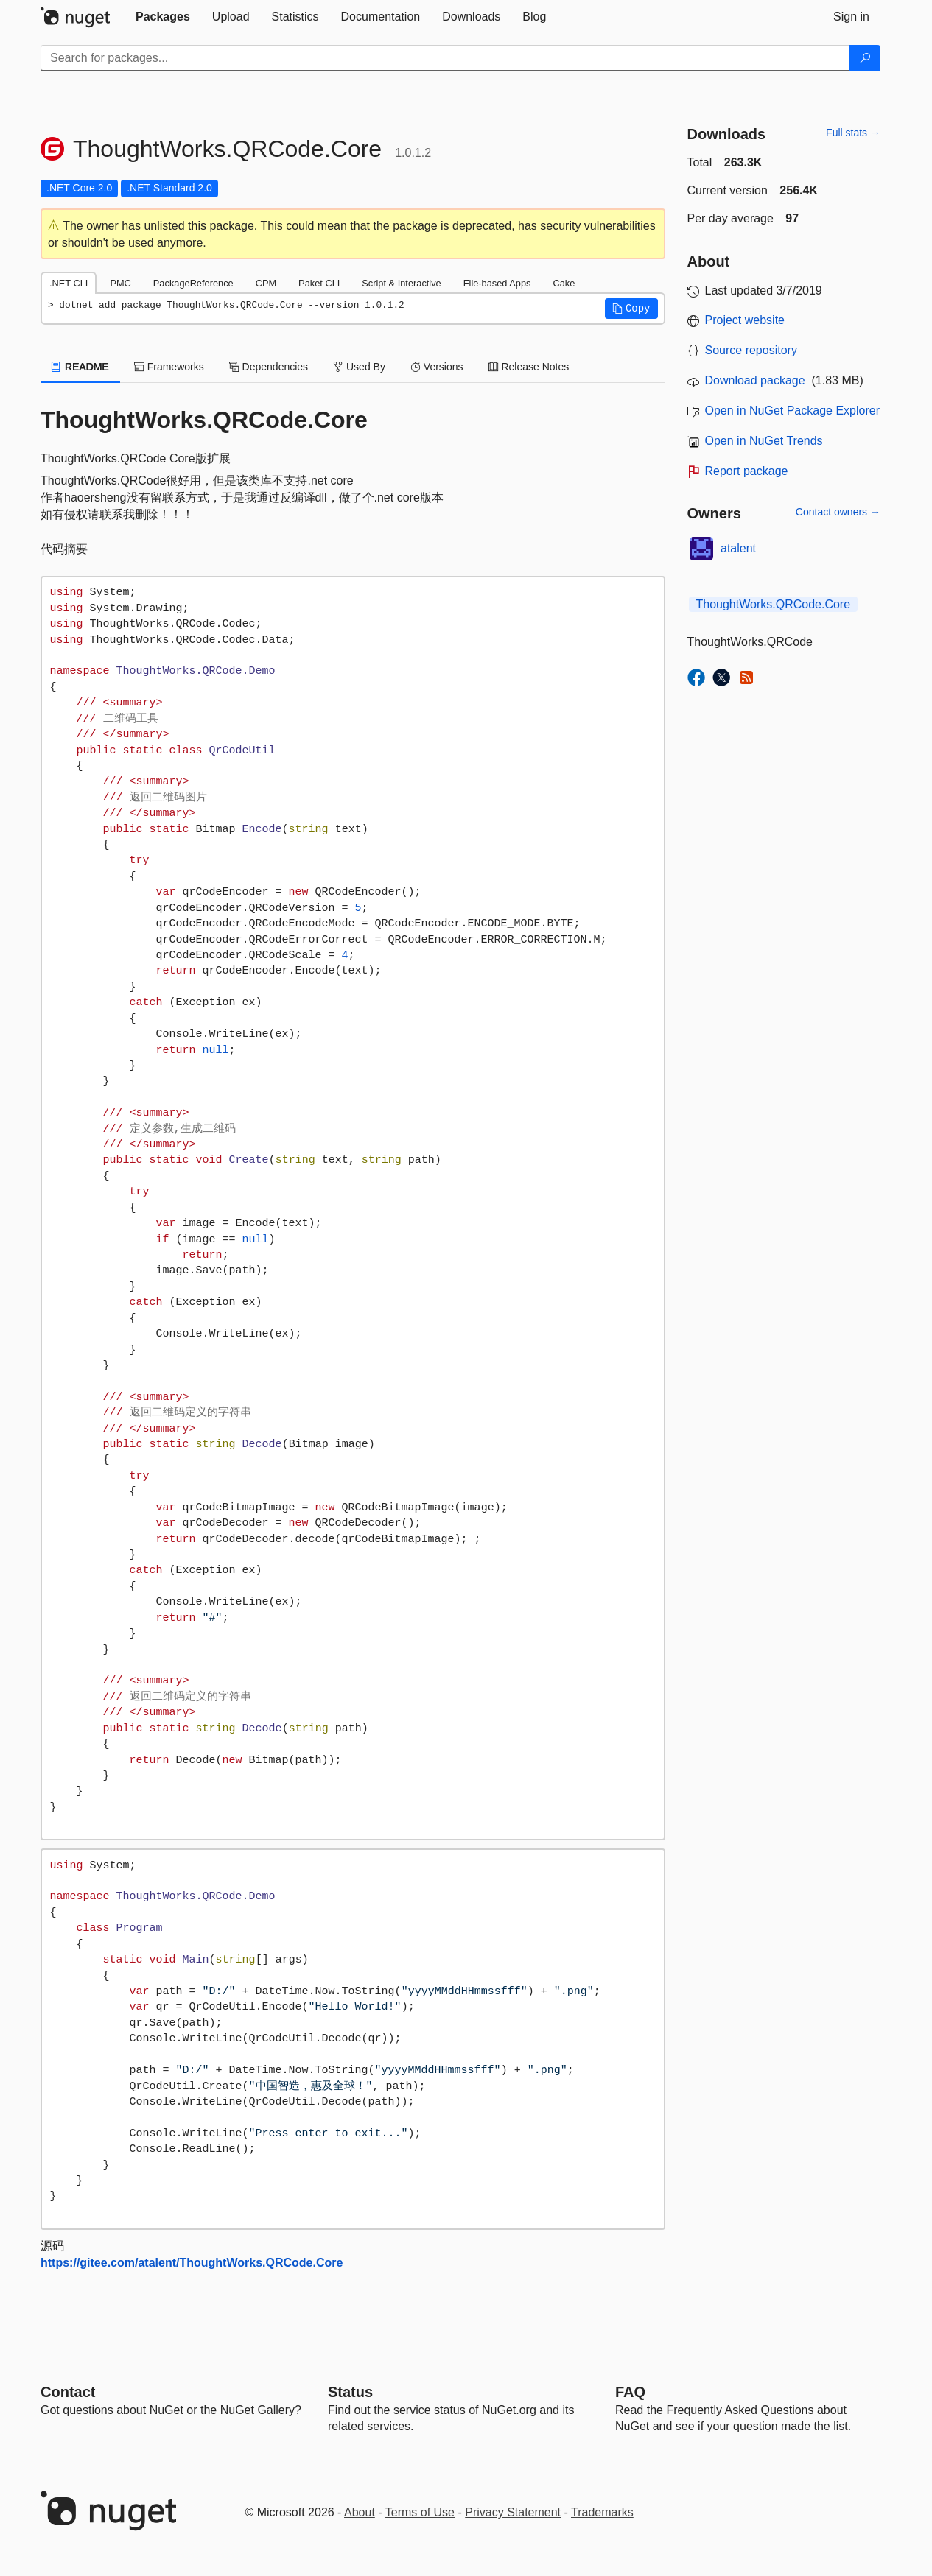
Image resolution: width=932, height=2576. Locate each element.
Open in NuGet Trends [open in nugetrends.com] (764, 440)
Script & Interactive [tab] (401, 283)
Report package (746, 471)
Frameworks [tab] (169, 366)
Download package (755, 380)
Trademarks (602, 2512)
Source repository (751, 350)
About (359, 2512)
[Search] (864, 58)
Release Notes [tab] (529, 366)
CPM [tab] (266, 283)
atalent (738, 548)
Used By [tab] (359, 366)
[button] (631, 308)
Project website (745, 320)
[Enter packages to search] (445, 58)
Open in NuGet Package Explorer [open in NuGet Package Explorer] (792, 410)
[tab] (163, 17)
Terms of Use (420, 2512)
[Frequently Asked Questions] (630, 2392)
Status (350, 2392)
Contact (68, 2392)
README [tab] (80, 366)
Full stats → (853, 132)
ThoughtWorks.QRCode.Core (773, 604)
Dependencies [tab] (268, 366)
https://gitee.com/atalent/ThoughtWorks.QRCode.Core (192, 2262)
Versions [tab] (436, 366)
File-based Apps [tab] (497, 283)
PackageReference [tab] (193, 283)
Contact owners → (838, 512)
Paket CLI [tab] (319, 283)
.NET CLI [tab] (68, 283)
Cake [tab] (564, 283)
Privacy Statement (513, 2512)
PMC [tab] (120, 283)
